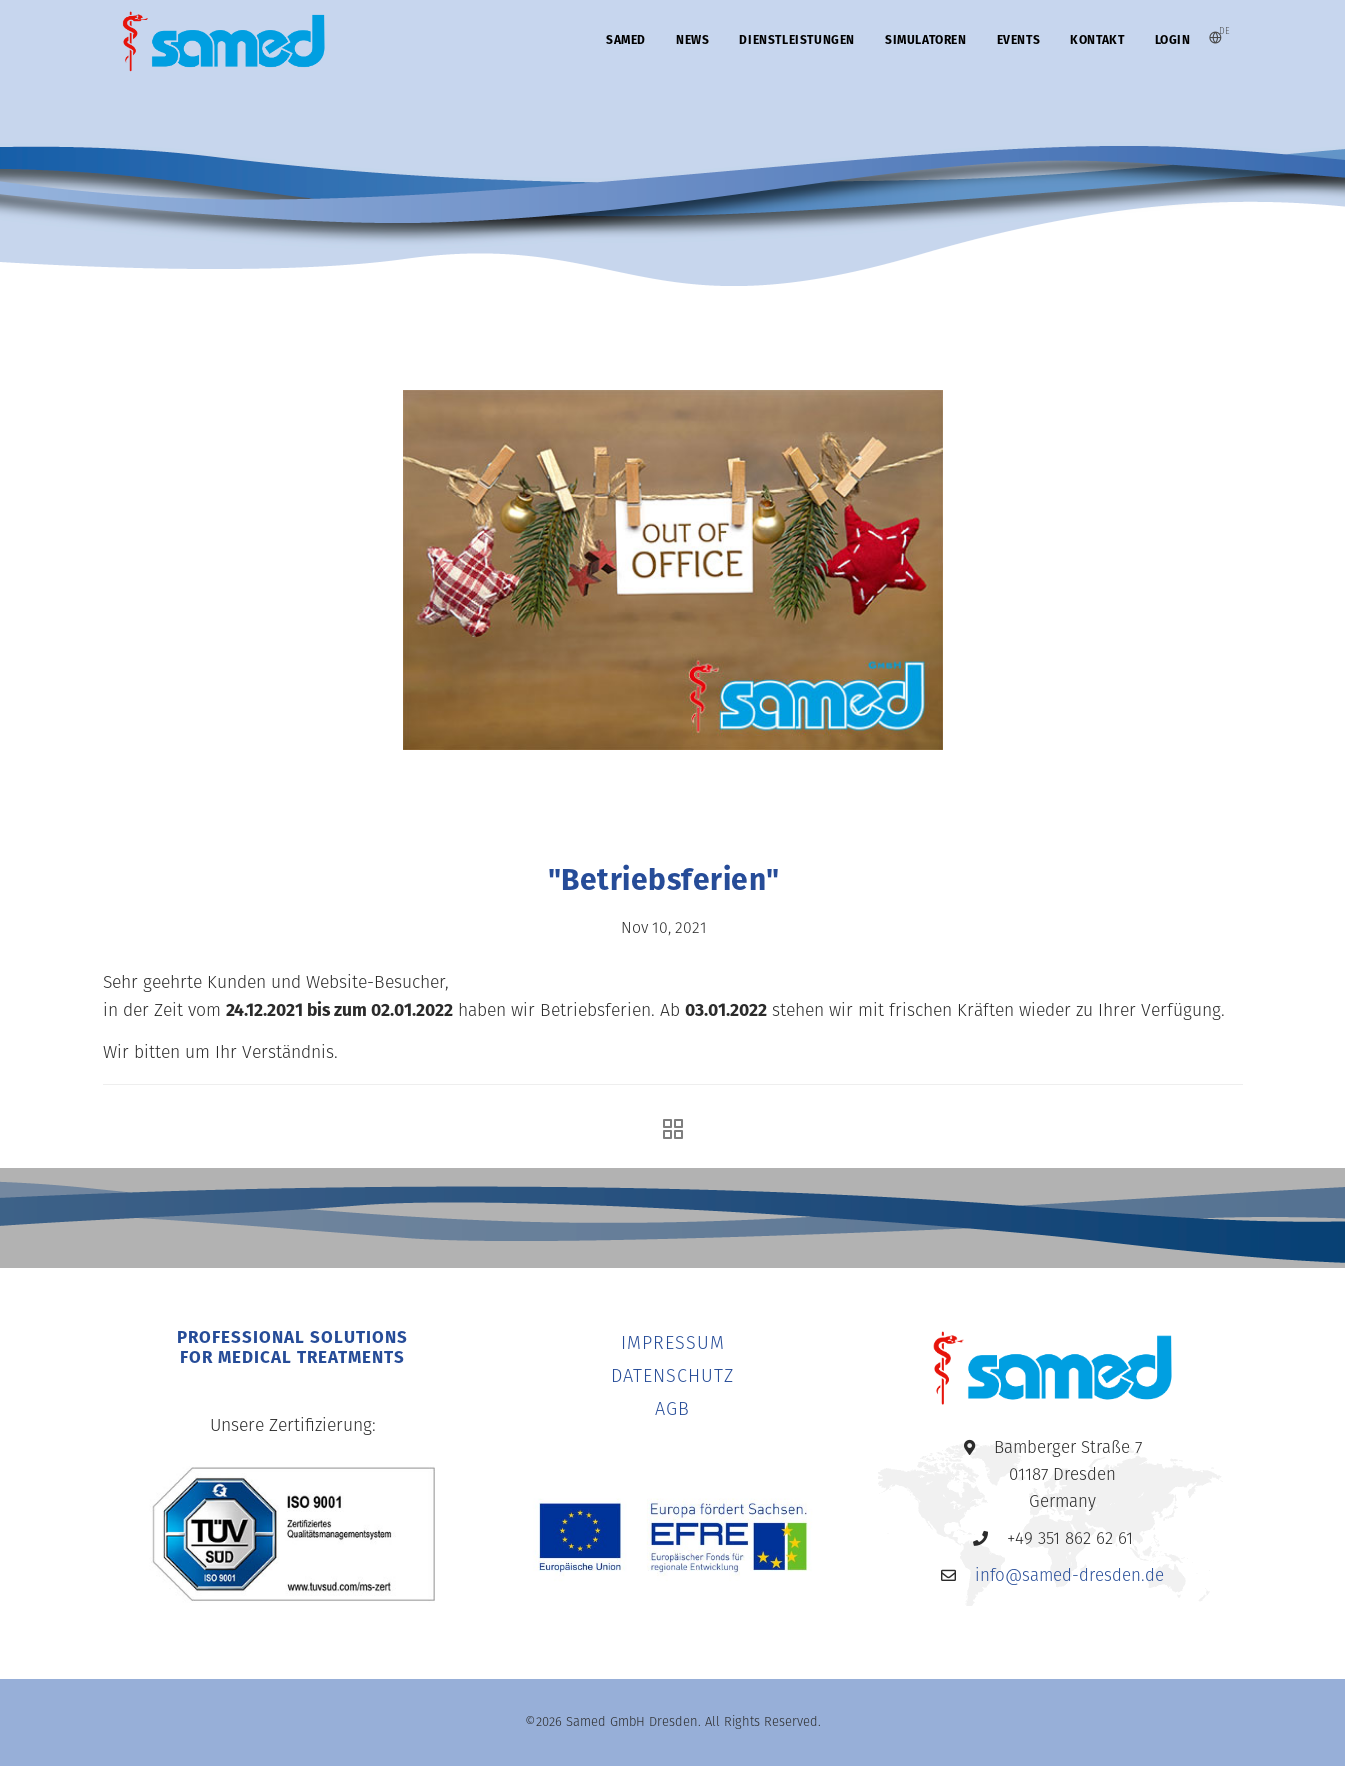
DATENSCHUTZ (672, 1377)
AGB (672, 1410)
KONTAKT (1097, 40)
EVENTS (1019, 40)
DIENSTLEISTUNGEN (797, 40)
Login (1173, 40)
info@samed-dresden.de (1069, 1576)
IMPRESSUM (673, 1344)
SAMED (626, 40)
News (692, 40)
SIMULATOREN (926, 40)
